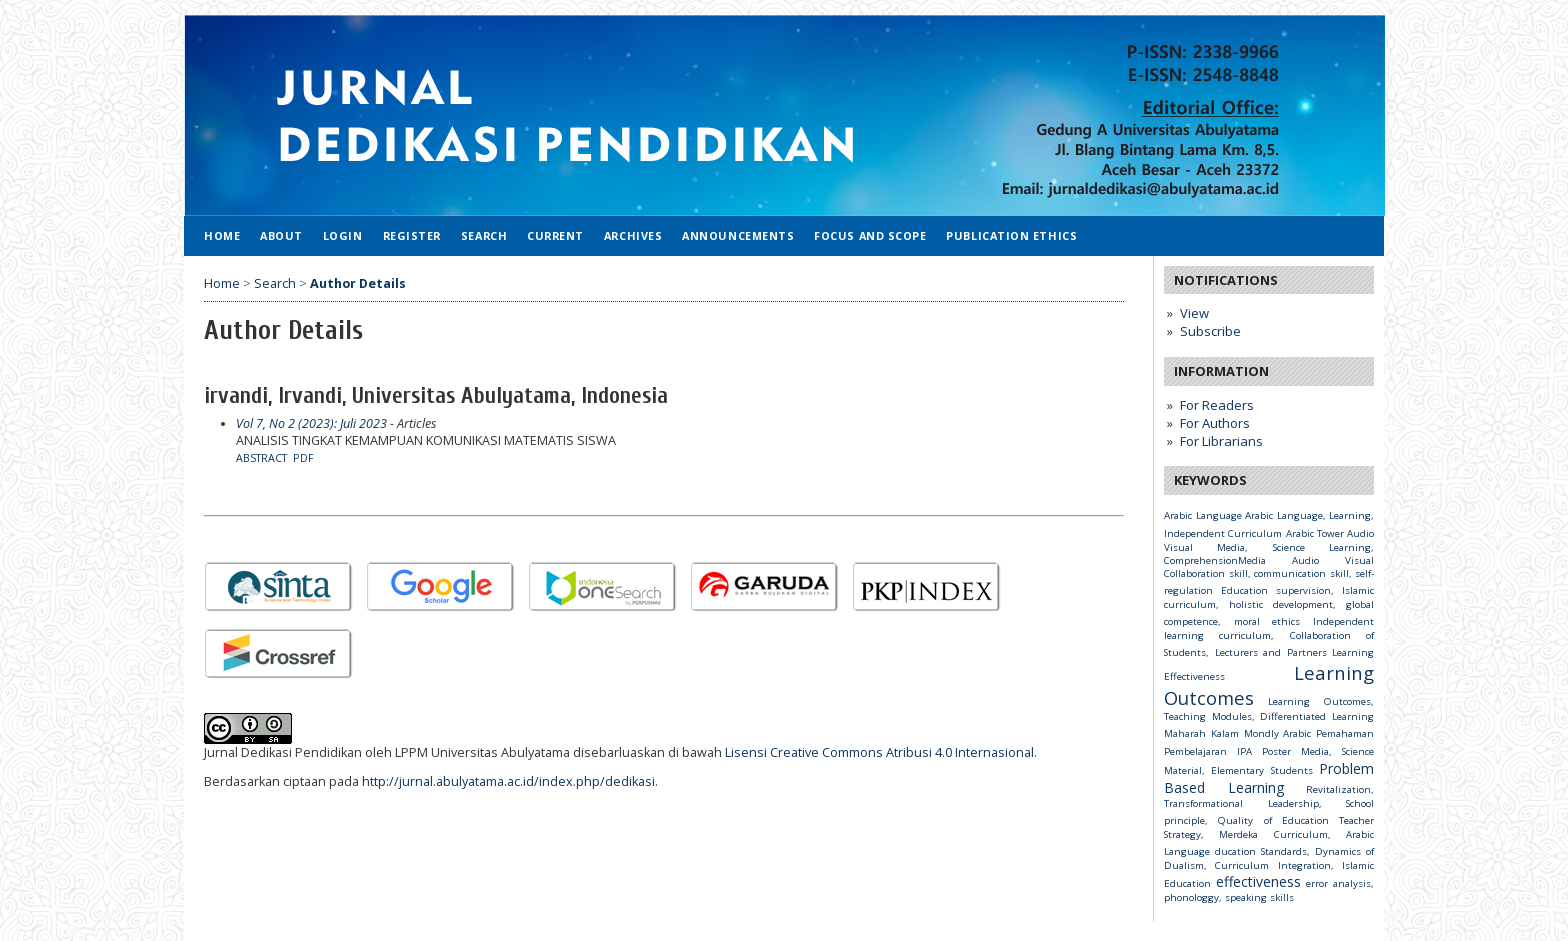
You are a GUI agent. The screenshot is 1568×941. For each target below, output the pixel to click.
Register (412, 235)
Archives (633, 235)
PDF (303, 458)
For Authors (1215, 423)
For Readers (1217, 405)
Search (484, 235)
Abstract (261, 458)
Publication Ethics (1011, 235)
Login (343, 235)
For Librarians (1221, 441)
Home (222, 235)
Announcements (738, 235)
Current (555, 235)
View (1194, 313)
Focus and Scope (870, 235)
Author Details (358, 283)
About (281, 235)
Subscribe (1210, 331)
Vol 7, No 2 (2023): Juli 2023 (311, 423)
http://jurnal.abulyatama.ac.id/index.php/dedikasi (508, 781)
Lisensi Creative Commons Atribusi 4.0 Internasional (879, 752)
